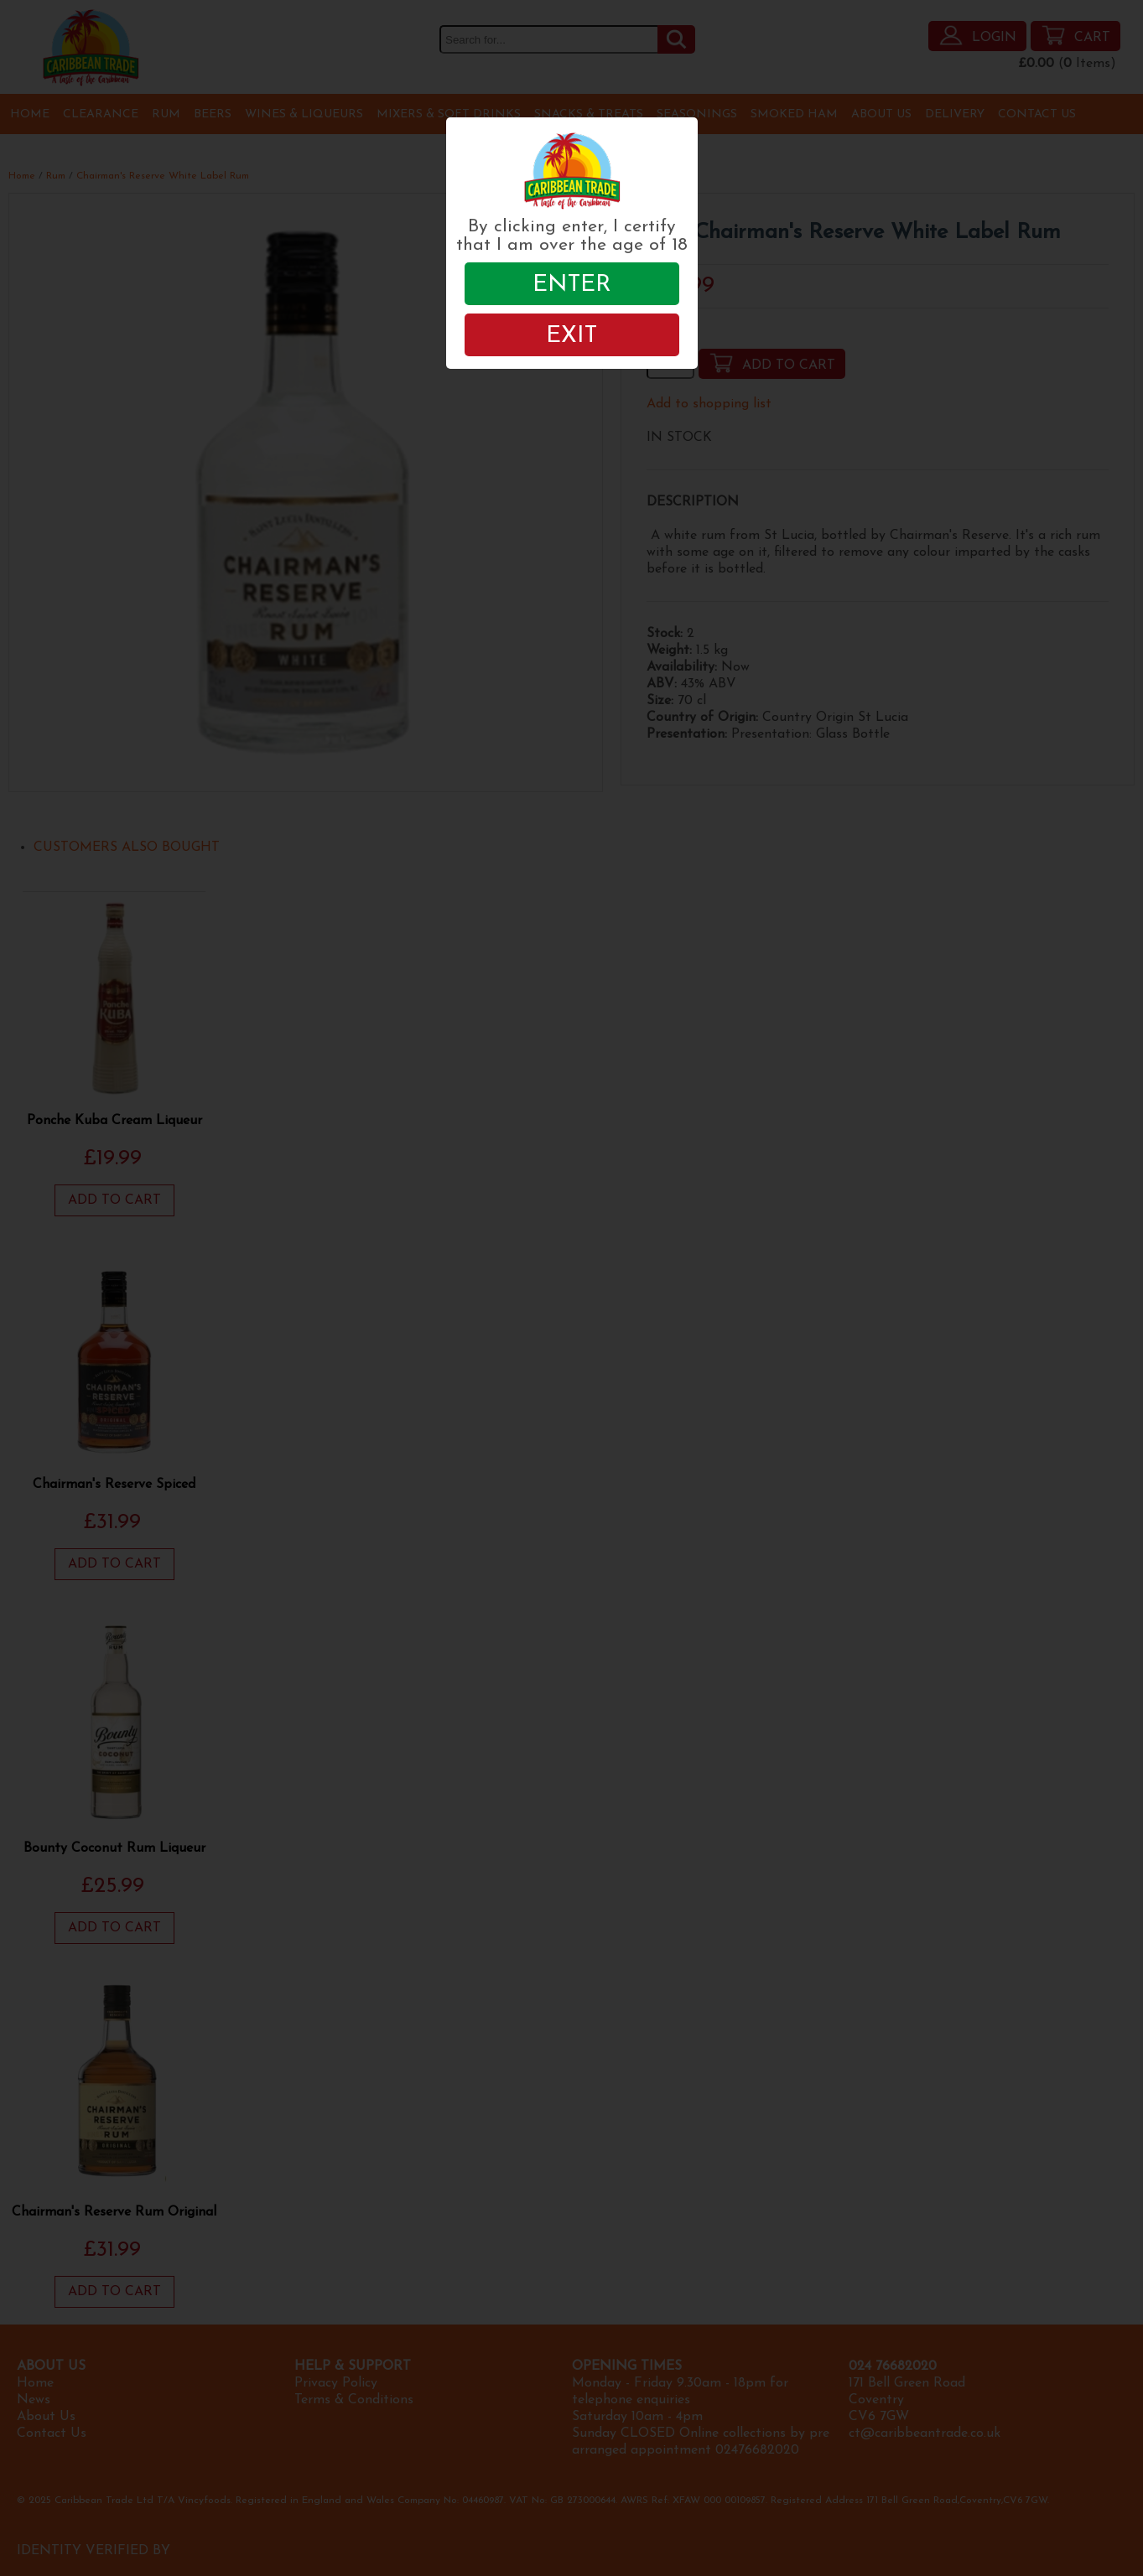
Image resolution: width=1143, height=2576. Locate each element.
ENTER (572, 285)
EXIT (571, 336)
